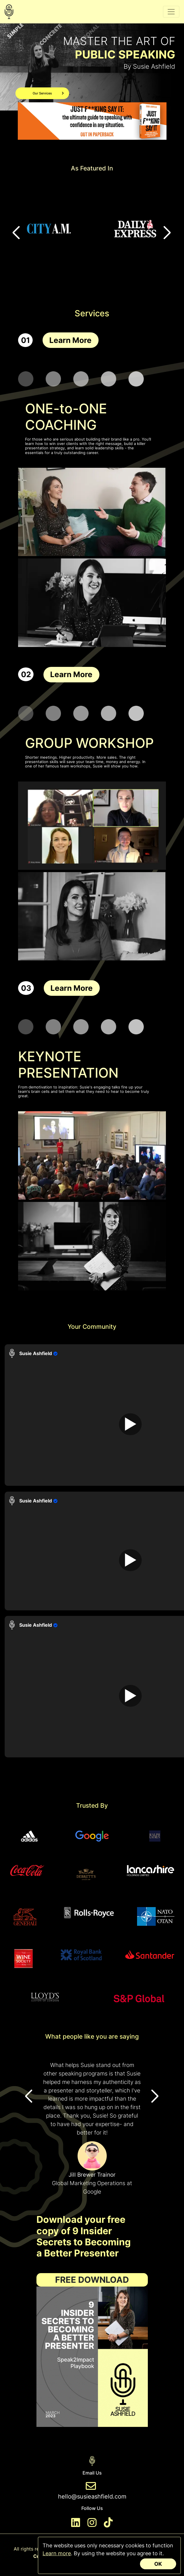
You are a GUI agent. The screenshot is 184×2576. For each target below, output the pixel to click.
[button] (167, 233)
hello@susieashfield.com (92, 2496)
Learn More (70, 340)
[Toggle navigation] (171, 12)
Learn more (57, 2553)
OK (158, 2564)
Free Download (92, 2280)
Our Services (48, 93)
